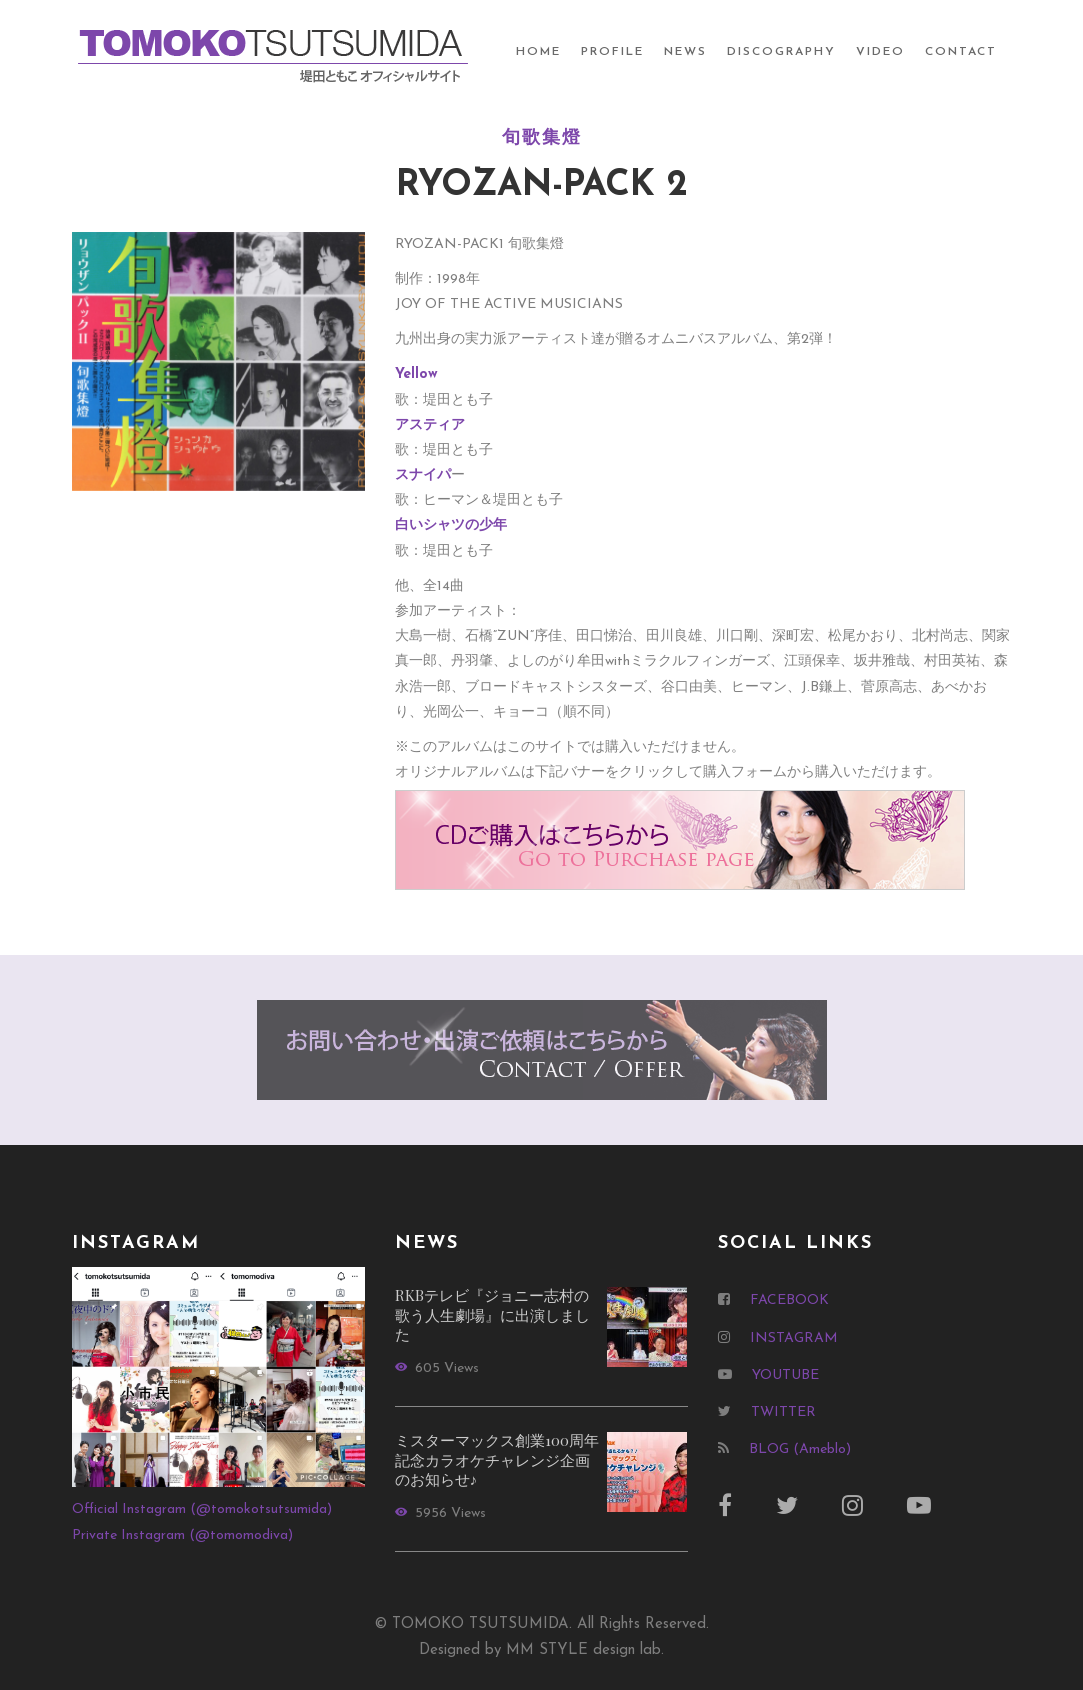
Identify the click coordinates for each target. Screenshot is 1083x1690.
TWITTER (783, 1412)
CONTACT (961, 52)
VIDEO (880, 52)
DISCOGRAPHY (781, 52)
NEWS (685, 52)
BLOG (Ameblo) (800, 1449)
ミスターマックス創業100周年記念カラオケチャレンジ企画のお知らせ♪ (497, 1459)
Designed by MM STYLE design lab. (541, 1650)
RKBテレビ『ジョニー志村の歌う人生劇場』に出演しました (492, 1314)
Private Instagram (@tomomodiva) (182, 1535)
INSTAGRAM (794, 1338)
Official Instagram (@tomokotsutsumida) (202, 1509)
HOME (538, 52)
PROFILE (612, 52)
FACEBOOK (789, 1300)
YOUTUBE (785, 1375)
